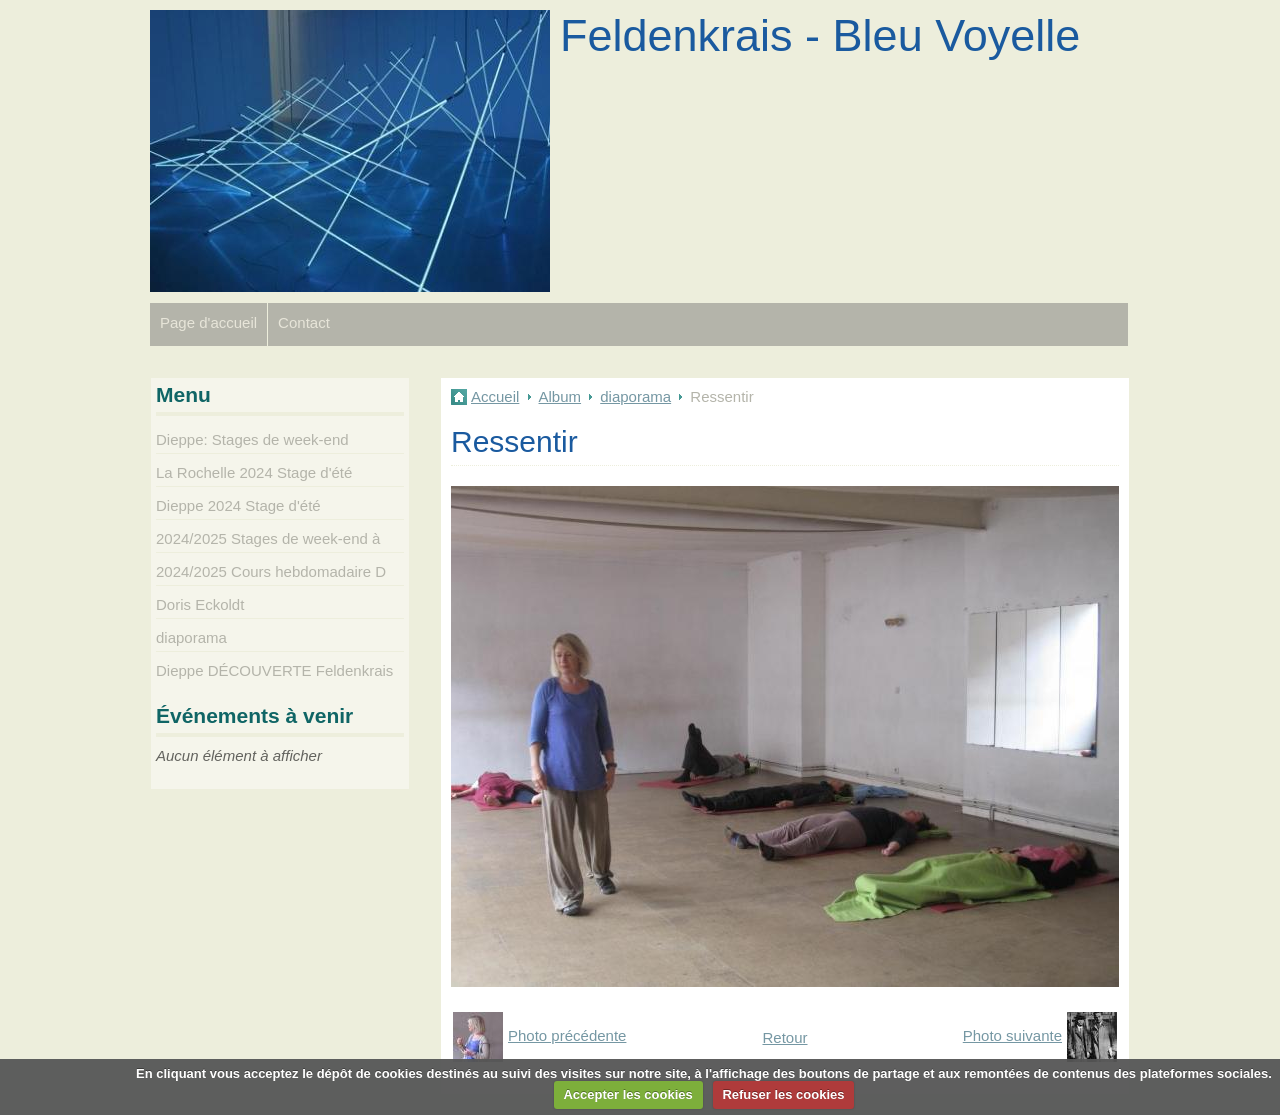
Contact (304, 322)
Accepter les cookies (627, 1094)
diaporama (635, 396)
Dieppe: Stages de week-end (252, 439)
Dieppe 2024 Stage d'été (238, 505)
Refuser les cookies (783, 1094)
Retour (784, 1037)
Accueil (495, 396)
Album (560, 396)
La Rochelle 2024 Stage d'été (254, 472)
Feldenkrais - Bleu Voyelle (820, 35)
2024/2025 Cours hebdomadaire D (271, 571)
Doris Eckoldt (200, 604)
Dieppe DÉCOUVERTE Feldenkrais (274, 670)
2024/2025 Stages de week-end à (268, 538)
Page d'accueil (208, 322)
